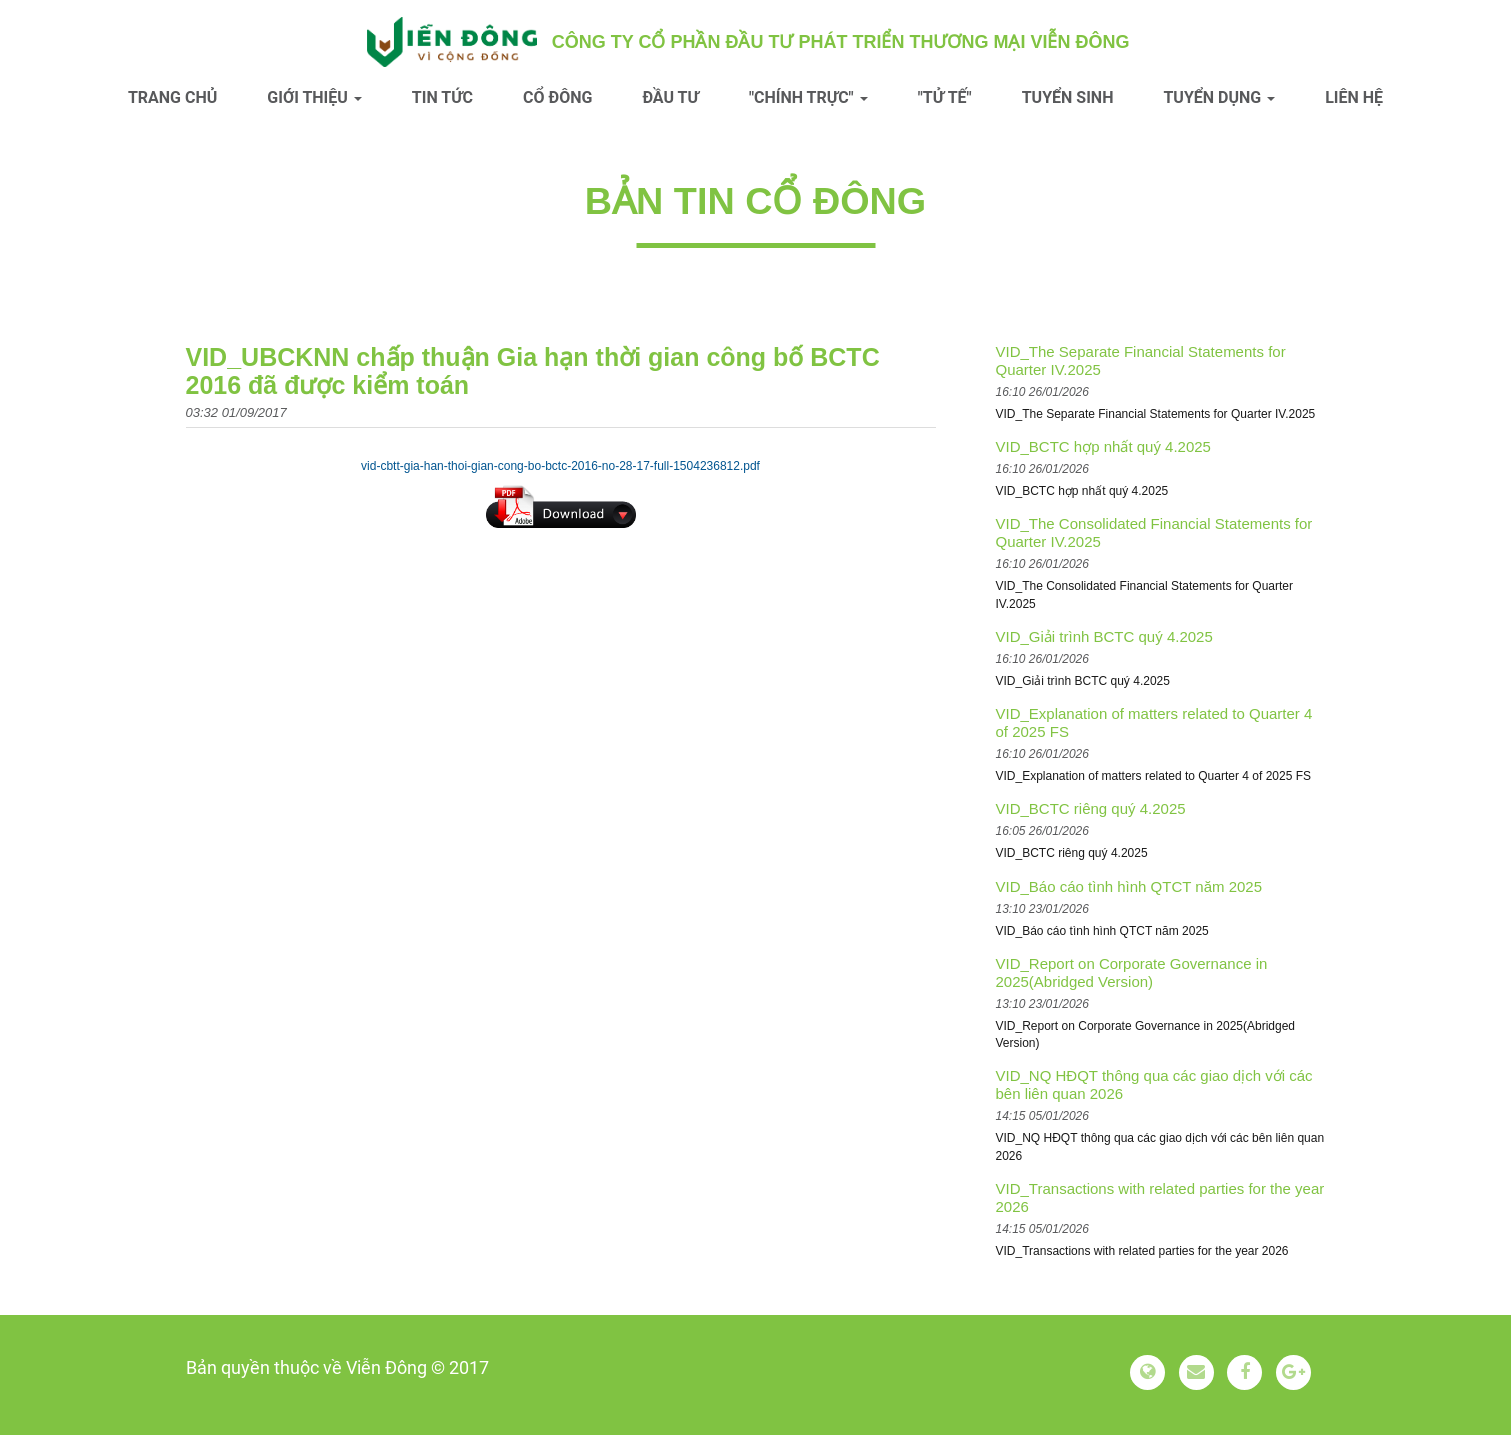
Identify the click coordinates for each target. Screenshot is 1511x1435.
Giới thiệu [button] (314, 97)
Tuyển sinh (1068, 97)
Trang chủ (172, 97)
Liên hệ (1354, 97)
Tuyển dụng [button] (1219, 97)
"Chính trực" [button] (808, 97)
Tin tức (442, 97)
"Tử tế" (945, 97)
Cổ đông (557, 97)
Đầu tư (670, 97)
